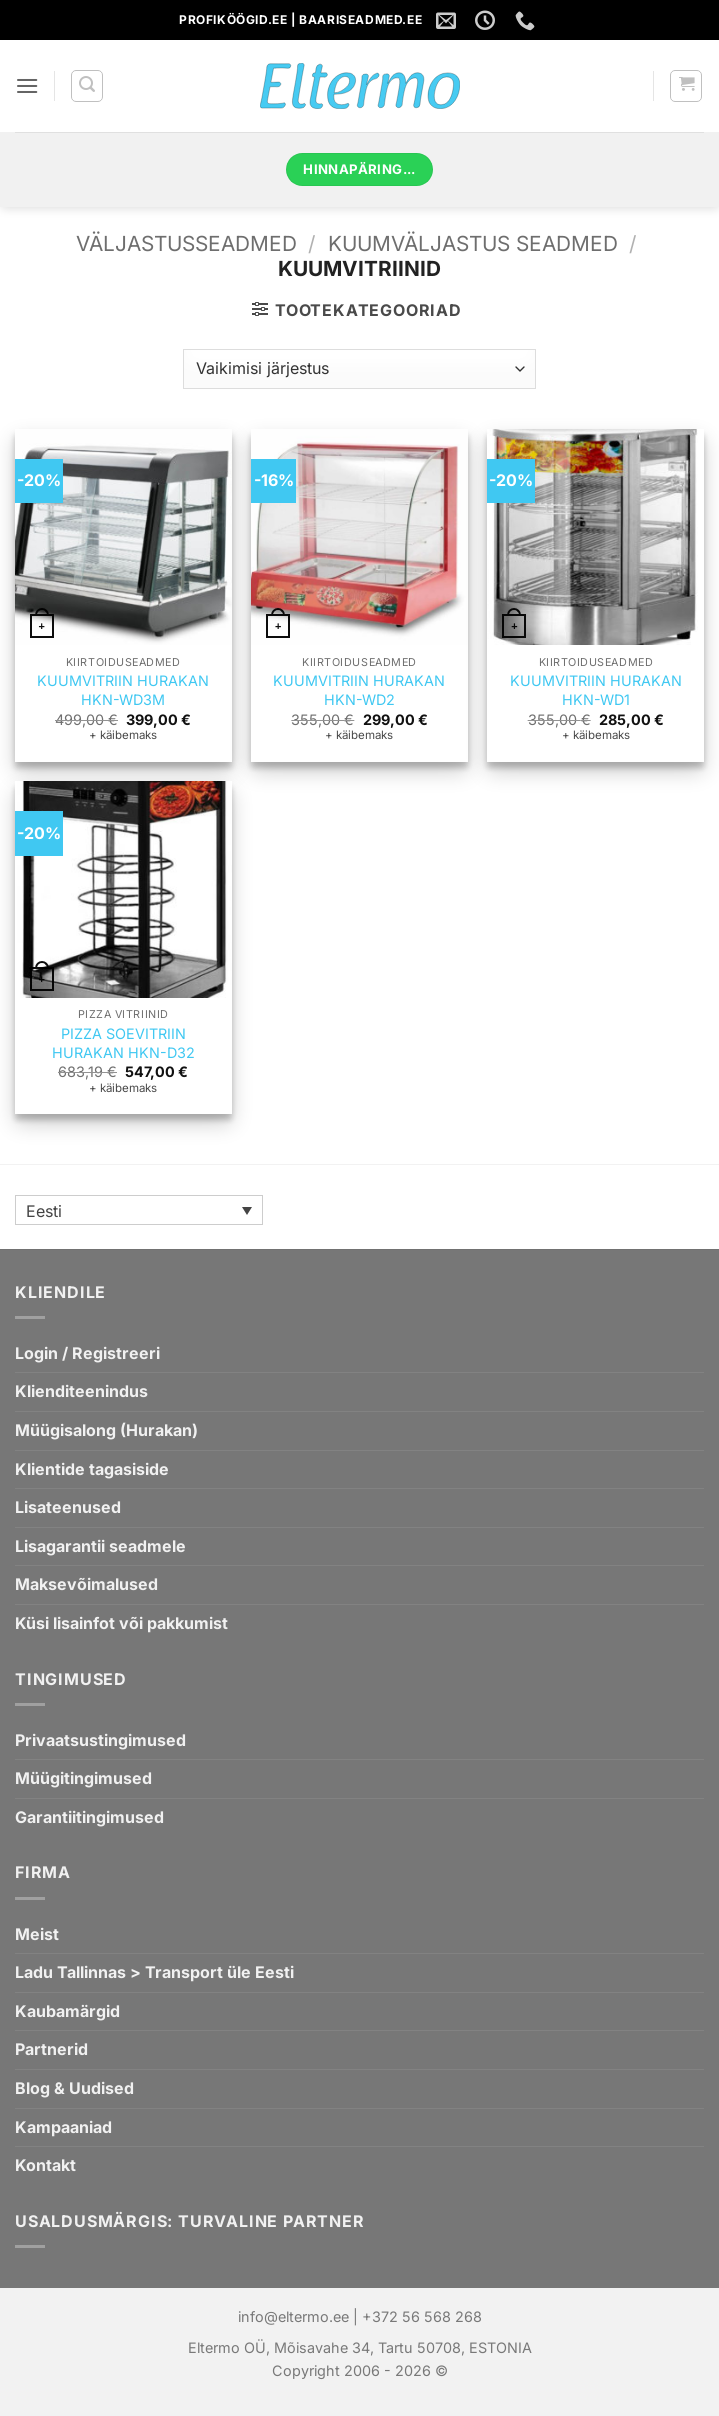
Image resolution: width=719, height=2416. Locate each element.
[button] (27, 85)
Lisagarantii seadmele (100, 1546)
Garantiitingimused (89, 1817)
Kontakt (45, 2165)
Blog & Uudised (74, 2088)
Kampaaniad (63, 2127)
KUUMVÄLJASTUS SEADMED (473, 243)
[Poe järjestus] (359, 369)
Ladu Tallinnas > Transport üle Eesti (154, 1972)
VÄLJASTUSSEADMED (186, 243)
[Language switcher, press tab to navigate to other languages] (139, 1210)
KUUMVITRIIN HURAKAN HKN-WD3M (123, 690)
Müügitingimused (83, 1778)
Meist (37, 1934)
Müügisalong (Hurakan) (106, 1430)
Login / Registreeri (87, 1353)
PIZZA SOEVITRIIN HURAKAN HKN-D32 (123, 1043)
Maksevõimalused (86, 1584)
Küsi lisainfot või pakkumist (121, 1623)
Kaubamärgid (67, 2011)
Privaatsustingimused (100, 1740)
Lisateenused (68, 1507)
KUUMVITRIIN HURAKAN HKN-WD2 (359, 690)
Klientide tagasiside (92, 1469)
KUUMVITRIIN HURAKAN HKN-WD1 (596, 690)
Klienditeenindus (81, 1391)
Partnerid (51, 2049)
